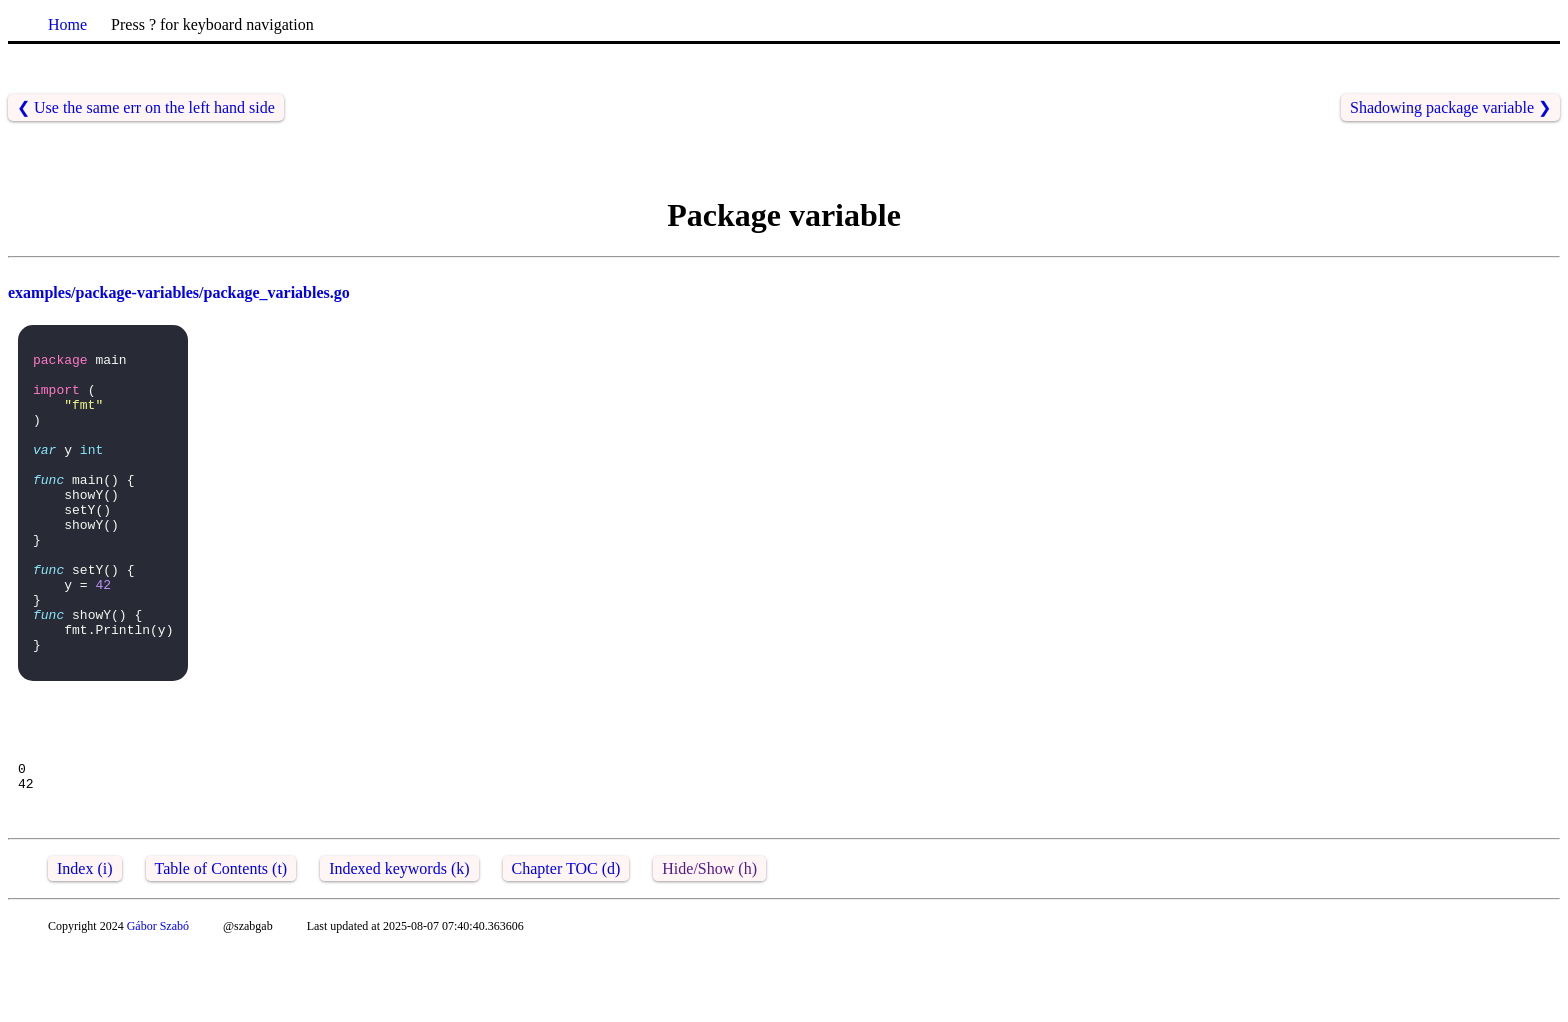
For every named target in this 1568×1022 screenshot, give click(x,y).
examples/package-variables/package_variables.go (179, 292)
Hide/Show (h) (709, 940)
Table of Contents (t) (221, 940)
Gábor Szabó (158, 998)
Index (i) (85, 940)
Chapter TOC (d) (566, 940)
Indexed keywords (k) (399, 940)
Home (67, 24)
